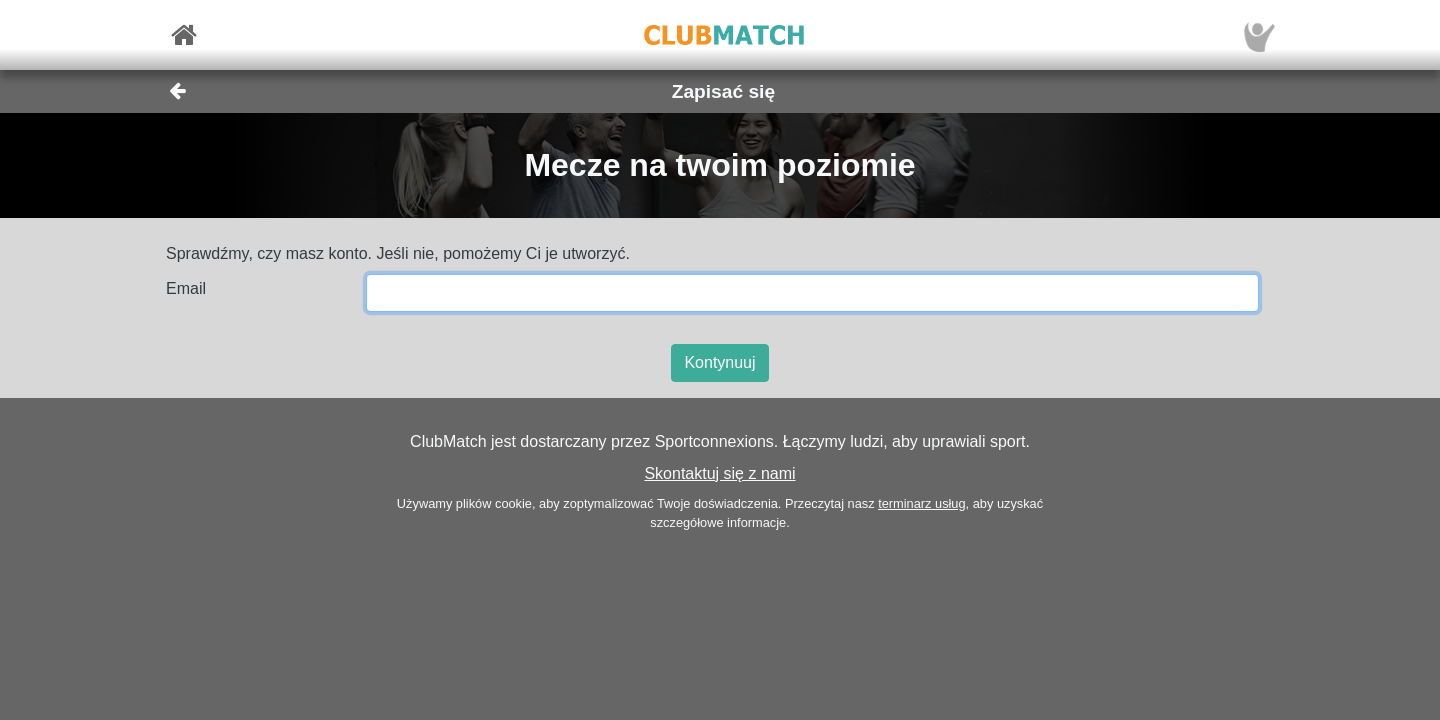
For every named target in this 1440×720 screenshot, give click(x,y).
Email (186, 288)
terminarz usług (921, 503)
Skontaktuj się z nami (719, 473)
